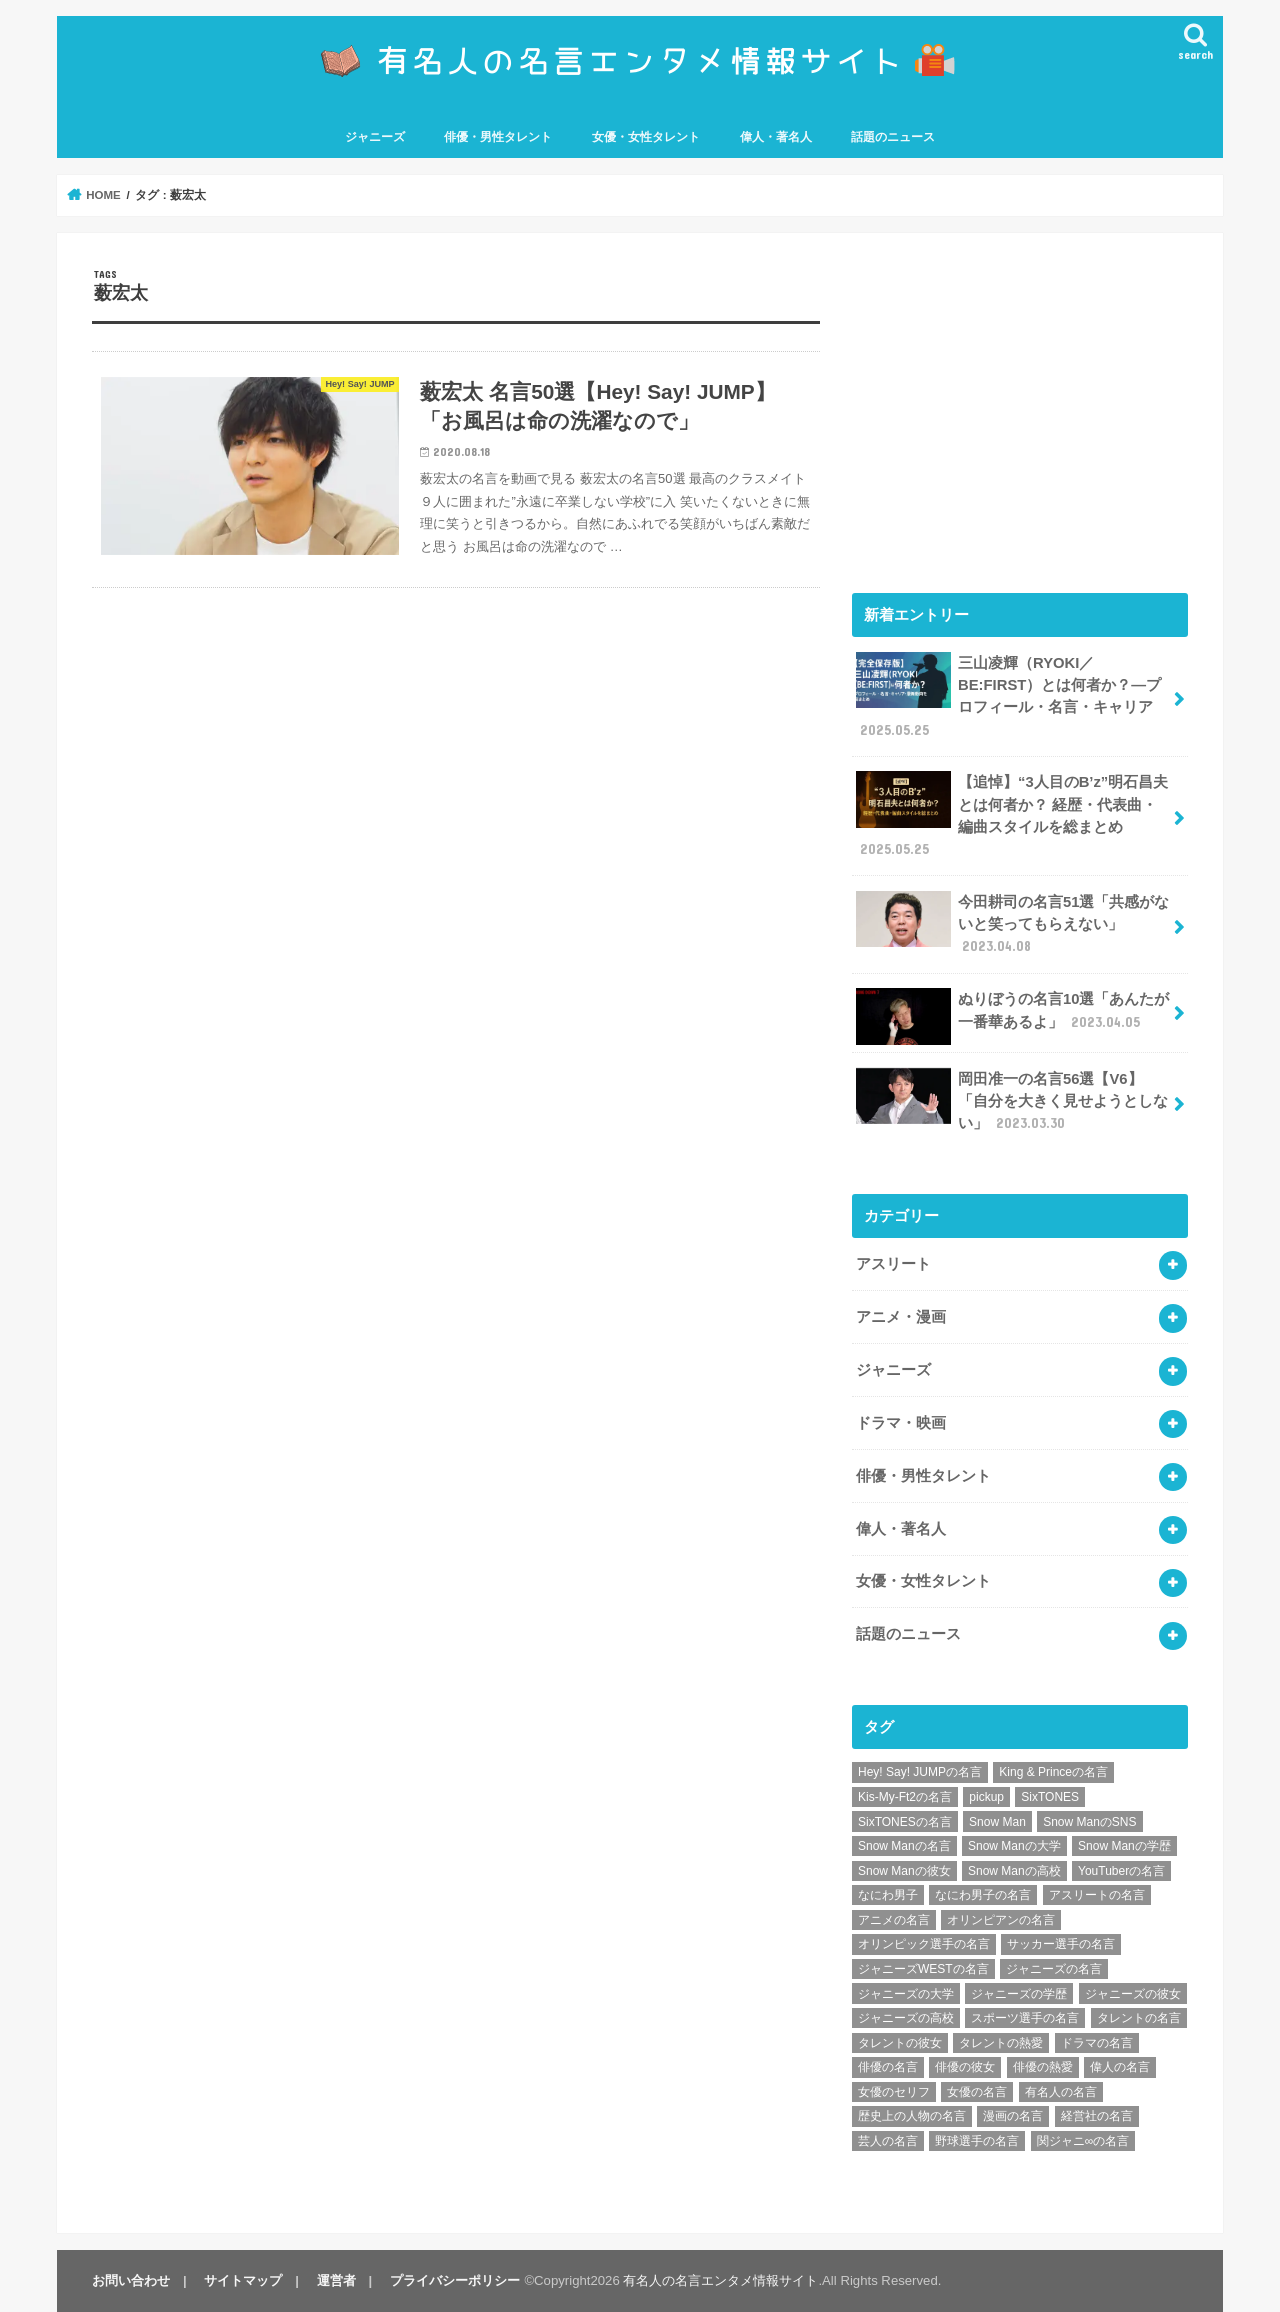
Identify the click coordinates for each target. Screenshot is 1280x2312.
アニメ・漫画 (901, 1317)
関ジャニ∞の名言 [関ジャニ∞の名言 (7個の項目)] (1083, 2141)
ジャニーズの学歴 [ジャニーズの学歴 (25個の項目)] (1019, 1994)
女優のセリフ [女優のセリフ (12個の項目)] (894, 2092)
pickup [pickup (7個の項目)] (986, 1797)
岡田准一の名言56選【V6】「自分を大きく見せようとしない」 (1012, 1100)
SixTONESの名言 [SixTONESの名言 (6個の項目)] (905, 1822)
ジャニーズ (375, 137)
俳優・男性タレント (498, 137)
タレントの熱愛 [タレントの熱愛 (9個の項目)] (1001, 2043)
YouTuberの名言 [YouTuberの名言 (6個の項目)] (1121, 1871)
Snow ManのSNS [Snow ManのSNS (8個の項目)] (1089, 1822)
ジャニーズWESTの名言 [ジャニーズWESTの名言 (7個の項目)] (923, 1969)
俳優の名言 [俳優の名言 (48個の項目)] (888, 2067)
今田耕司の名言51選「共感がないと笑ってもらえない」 (1012, 923)
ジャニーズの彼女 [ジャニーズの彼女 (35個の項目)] (1133, 1994)
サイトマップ (243, 2280)
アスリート (893, 1264)
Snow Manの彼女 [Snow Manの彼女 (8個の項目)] (904, 1871)
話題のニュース (893, 137)
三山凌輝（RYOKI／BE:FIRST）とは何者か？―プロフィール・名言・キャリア (1008, 696)
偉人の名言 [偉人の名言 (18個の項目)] (1120, 2067)
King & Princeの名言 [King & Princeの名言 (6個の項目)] (1053, 1772)
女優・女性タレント (646, 137)
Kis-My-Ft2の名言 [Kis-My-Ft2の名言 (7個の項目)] (905, 1797)
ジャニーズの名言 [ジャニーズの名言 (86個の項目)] (1054, 1969)
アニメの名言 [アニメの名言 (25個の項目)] (894, 1920)
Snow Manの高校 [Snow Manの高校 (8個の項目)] (1014, 1871)
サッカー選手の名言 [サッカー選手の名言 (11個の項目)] (1061, 1944)
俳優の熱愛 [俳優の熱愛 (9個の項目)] (1043, 2067)
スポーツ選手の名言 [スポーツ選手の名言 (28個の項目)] (1025, 2018)
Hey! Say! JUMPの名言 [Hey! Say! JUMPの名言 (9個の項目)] (920, 1772)
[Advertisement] (1020, 408)
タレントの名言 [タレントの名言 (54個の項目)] (1139, 2018)
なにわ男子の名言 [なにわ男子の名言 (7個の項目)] (983, 1895)
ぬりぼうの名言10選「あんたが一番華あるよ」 (1012, 1016)
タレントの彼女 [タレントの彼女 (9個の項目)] (900, 2043)
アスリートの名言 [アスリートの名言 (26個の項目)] (1097, 1895)
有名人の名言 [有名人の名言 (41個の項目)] (1061, 2092)
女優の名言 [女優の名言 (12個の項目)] (977, 2092)
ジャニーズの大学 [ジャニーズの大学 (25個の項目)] (906, 1994)
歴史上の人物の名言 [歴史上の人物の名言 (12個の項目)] (912, 2116)
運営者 (336, 2280)
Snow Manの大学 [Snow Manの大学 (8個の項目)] (1014, 1846)
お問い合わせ (131, 2280)
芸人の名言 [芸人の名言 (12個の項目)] (888, 2141)
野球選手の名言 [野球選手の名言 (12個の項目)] (977, 2141)
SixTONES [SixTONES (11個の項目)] (1050, 1797)
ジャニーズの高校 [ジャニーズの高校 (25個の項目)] (906, 2018)
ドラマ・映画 (901, 1423)
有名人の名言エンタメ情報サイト (720, 2280)
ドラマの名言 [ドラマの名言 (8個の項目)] (1097, 2043)
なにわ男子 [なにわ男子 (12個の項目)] (888, 1895)
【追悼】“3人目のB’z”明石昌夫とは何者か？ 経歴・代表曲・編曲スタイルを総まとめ (1012, 815)
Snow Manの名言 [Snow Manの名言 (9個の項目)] (904, 1846)
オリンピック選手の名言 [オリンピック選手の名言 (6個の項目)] (924, 1944)
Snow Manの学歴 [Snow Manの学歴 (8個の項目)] (1124, 1846)
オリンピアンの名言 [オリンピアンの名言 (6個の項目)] (1001, 1920)
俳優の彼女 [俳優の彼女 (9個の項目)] (965, 2067)
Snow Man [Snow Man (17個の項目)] (997, 1822)
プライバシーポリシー (455, 2280)
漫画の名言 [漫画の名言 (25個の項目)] (1013, 2116)
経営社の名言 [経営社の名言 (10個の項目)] (1097, 2116)
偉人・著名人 (776, 137)
